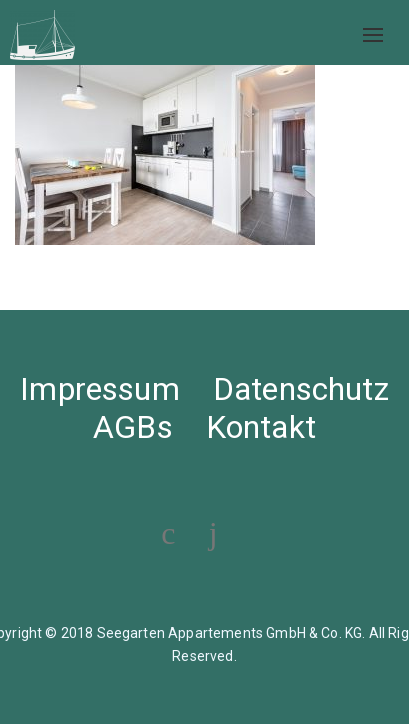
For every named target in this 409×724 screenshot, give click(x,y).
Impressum (99, 389)
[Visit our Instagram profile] (213, 533)
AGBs (133, 427)
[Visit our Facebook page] (168, 533)
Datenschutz (301, 389)
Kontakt (261, 427)
